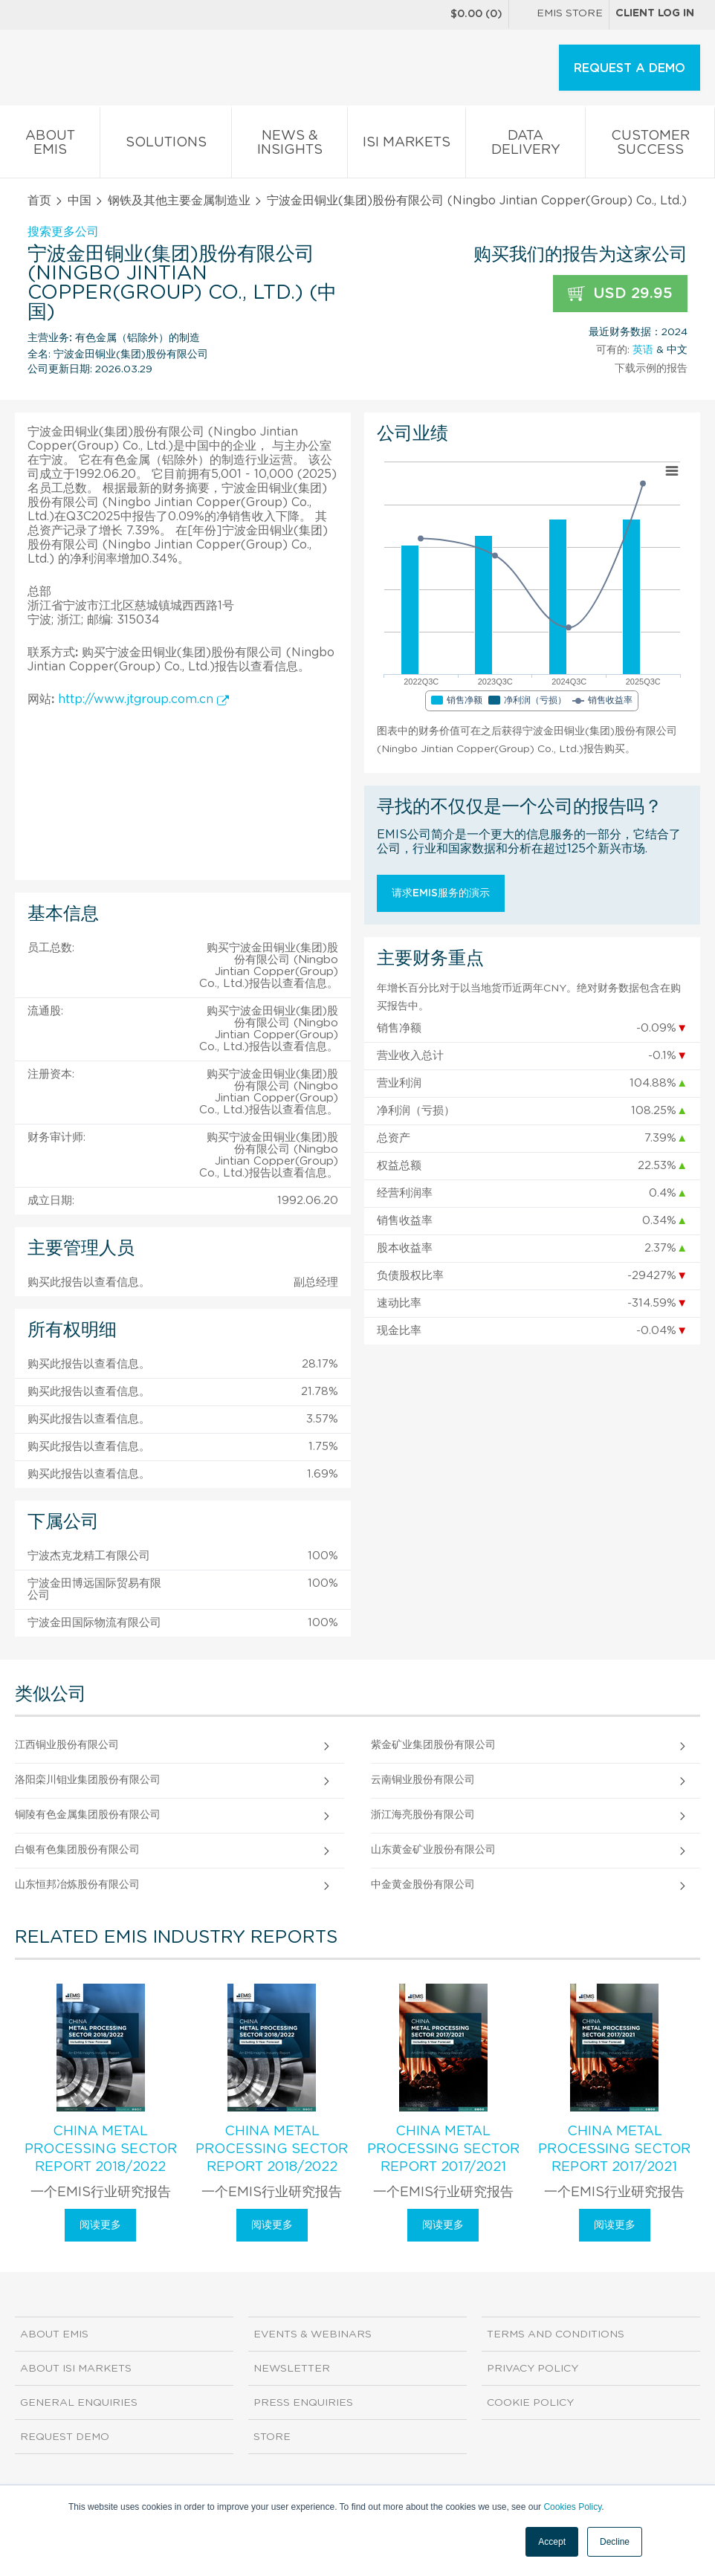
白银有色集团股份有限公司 (77, 1850)
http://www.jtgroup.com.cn (143, 699)
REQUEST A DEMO (629, 68)
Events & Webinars (312, 2334)
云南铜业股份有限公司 (423, 1780)
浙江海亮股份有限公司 (423, 1815)
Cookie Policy (530, 2403)
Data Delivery (525, 145)
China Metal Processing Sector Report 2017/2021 (443, 2149)
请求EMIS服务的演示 (441, 893)
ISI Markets (406, 145)
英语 (642, 350)
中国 (79, 201)
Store (272, 2437)
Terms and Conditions (555, 2334)
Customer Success (650, 145)
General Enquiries (79, 2403)
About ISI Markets (76, 2368)
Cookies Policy (572, 2507)
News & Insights (289, 145)
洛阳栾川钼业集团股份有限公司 (88, 1780)
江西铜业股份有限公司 (67, 1745)
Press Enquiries (303, 2403)
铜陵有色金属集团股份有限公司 (88, 1815)
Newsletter (291, 2368)
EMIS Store (559, 15)
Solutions (165, 145)
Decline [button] (615, 2542)
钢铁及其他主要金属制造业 (179, 201)
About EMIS (50, 145)
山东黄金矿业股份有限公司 (433, 1850)
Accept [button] (552, 2542)
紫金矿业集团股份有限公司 (433, 1745)
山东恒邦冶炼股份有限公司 (77, 1885)
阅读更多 (100, 2225)
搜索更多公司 (63, 232)
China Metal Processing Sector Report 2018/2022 (101, 2149)
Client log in (654, 13)
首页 (39, 201)
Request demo (64, 2437)
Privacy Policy (532, 2368)
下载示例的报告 (651, 368)
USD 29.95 (620, 294)
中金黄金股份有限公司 (423, 1885)
